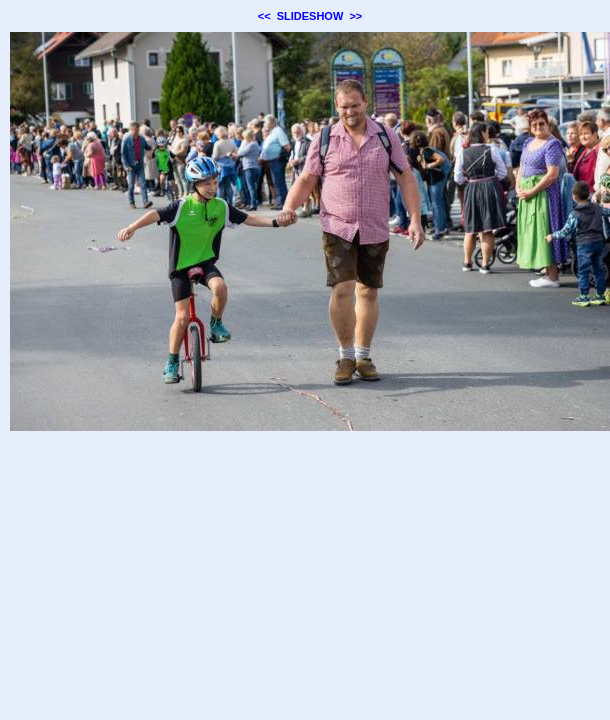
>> (355, 16)
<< (264, 16)
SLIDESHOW (310, 16)
